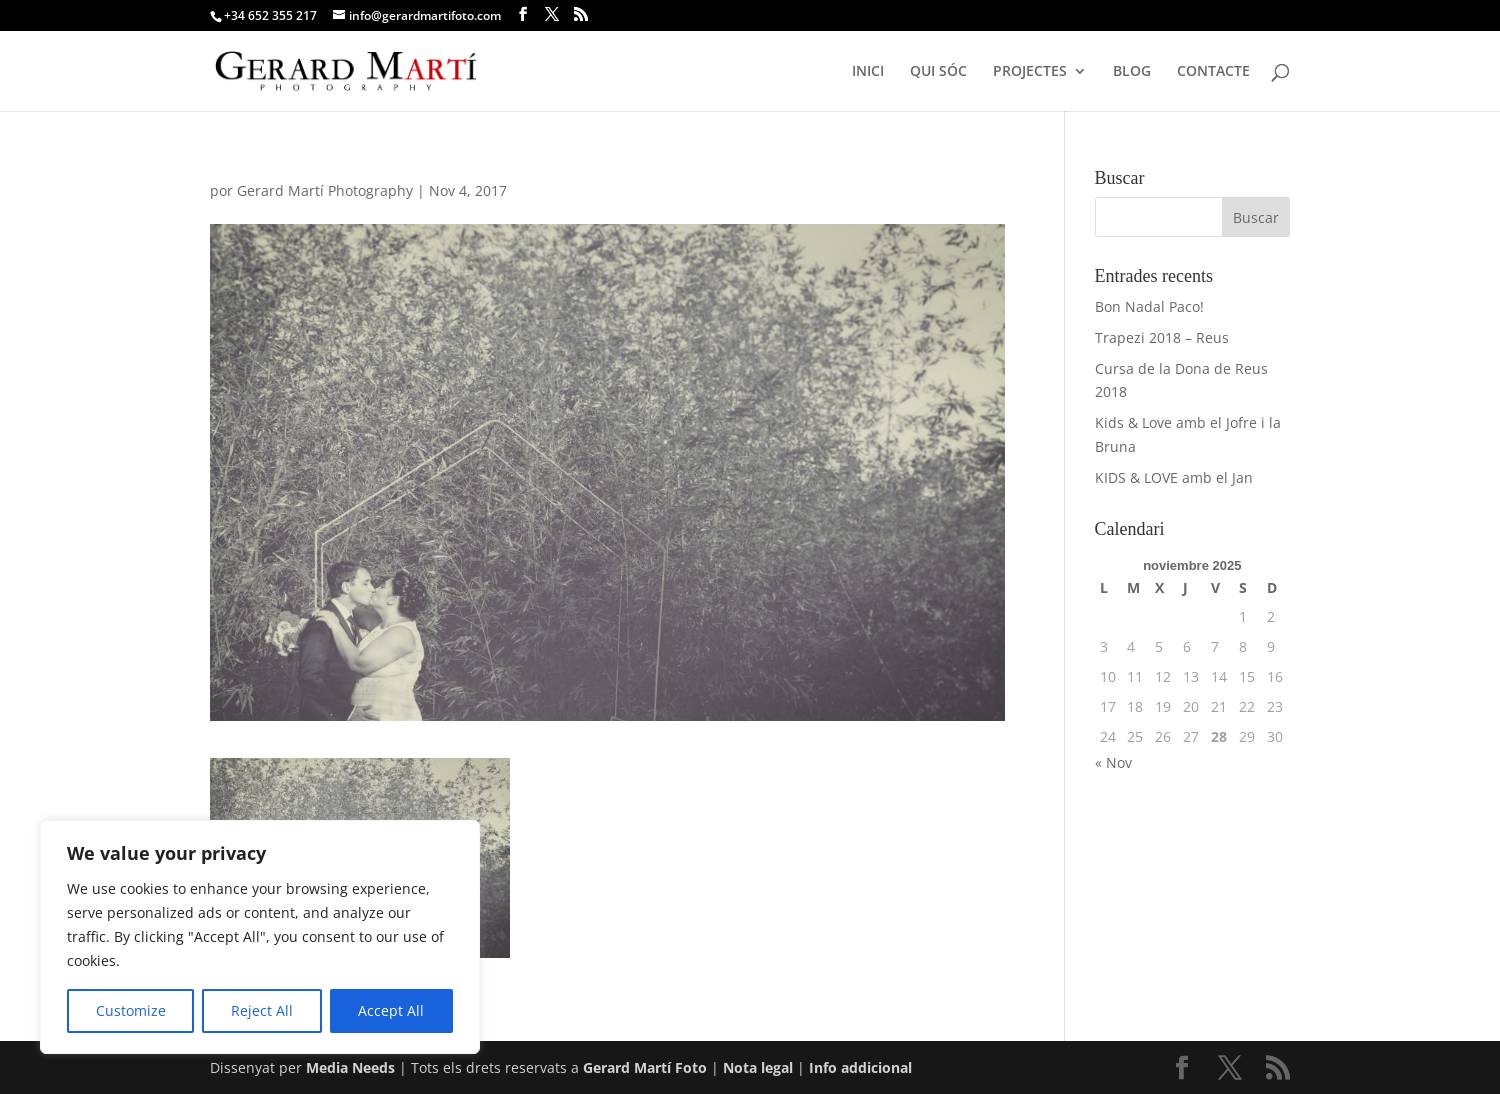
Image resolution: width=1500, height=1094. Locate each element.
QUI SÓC (938, 72)
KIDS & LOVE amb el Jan (1174, 477)
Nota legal (760, 1067)
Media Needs (350, 1067)
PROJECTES (1030, 72)
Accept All (391, 1010)
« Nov (1113, 762)
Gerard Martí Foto (645, 1067)
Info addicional (860, 1067)
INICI (868, 72)
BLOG (1132, 72)
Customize (131, 1010)
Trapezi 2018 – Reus (1162, 337)
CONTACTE (1213, 72)
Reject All (262, 1010)
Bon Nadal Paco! (1149, 306)
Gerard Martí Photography (325, 190)
